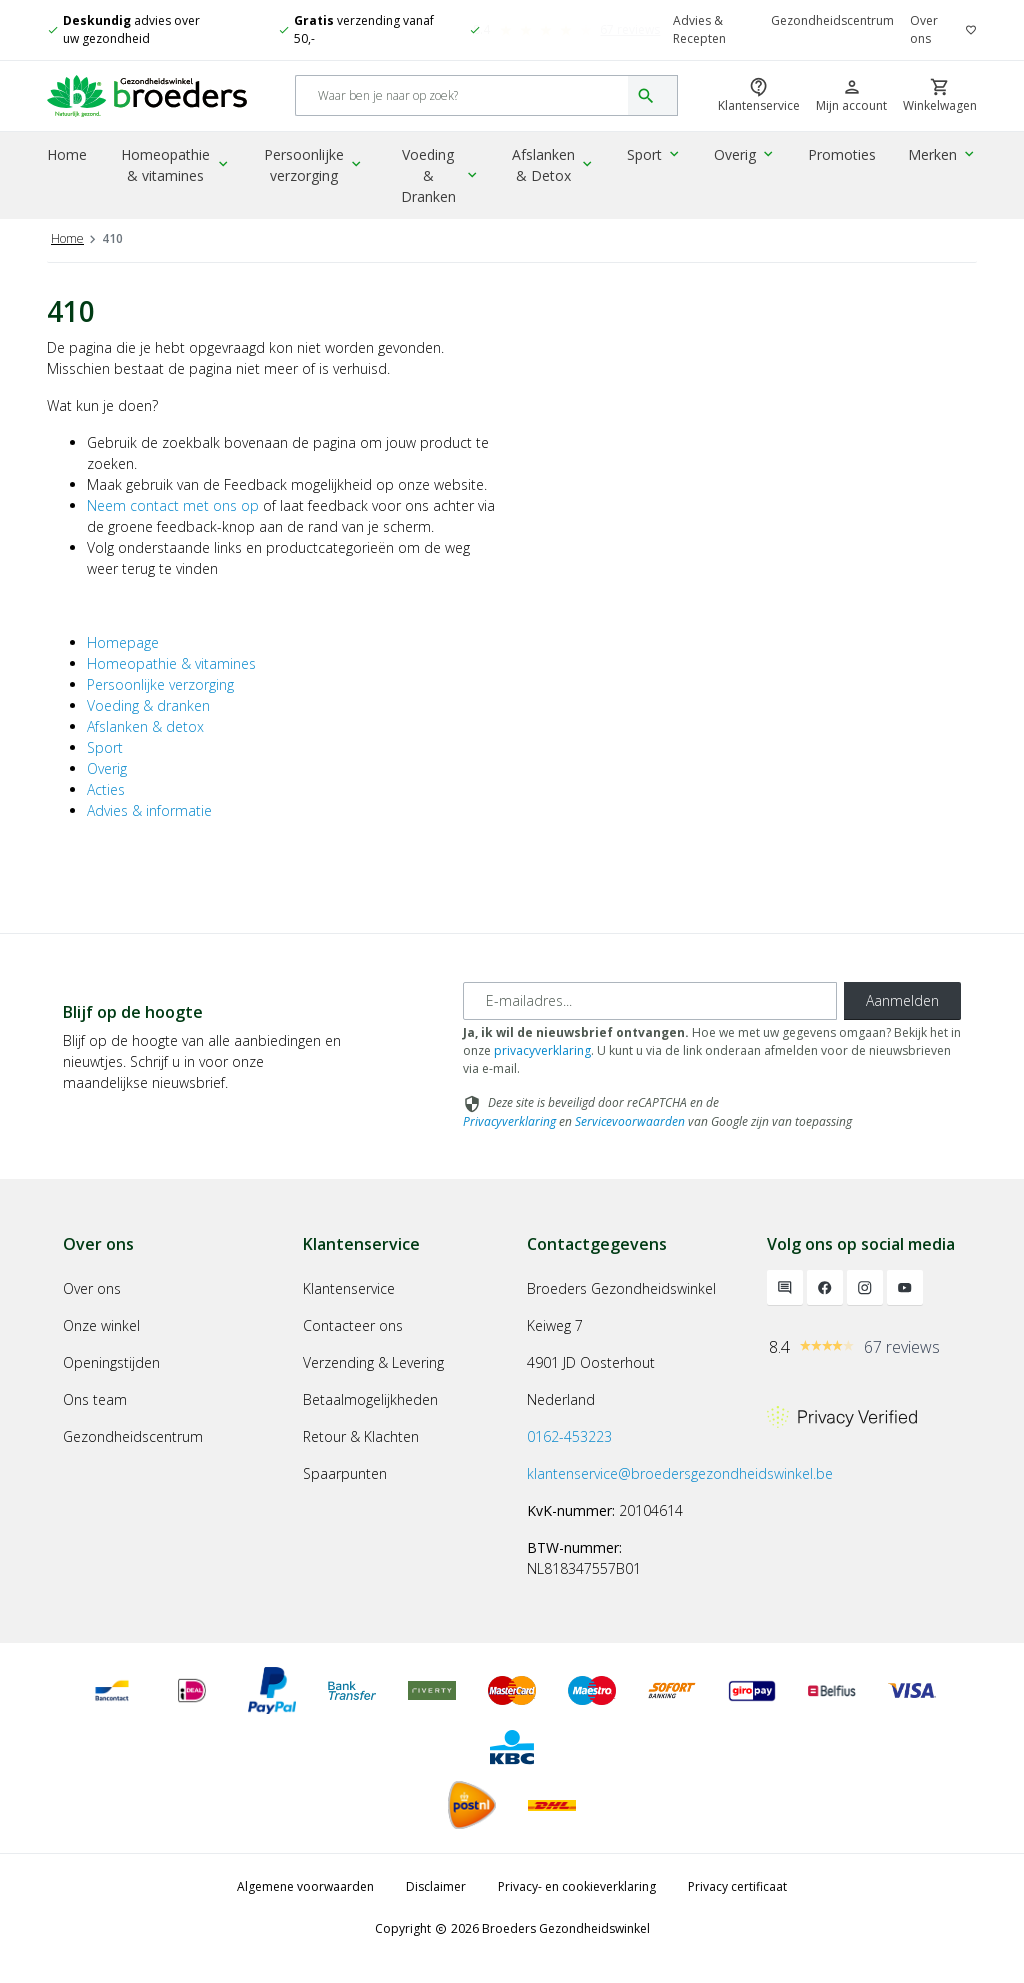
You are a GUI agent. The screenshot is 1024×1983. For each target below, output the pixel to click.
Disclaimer (436, 1907)
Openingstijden (111, 1383)
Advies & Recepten (699, 29)
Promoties (844, 158)
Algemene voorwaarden (305, 1907)
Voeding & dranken (148, 726)
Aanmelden (902, 1021)
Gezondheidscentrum (832, 20)
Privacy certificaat (737, 1907)
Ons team (95, 1420)
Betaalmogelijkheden (370, 1420)
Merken (943, 158)
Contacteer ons (353, 1346)
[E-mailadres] (650, 1022)
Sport (659, 158)
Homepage (123, 663)
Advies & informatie (149, 831)
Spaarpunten (345, 1494)
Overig (748, 158)
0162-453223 (569, 1457)
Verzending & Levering (373, 1383)
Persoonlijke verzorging (318, 169)
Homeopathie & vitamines (178, 169)
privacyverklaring (542, 1071)
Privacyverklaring (509, 1142)
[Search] (462, 98)
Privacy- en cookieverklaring (577, 1907)
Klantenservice (349, 1309)
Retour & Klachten (361, 1457)
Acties (106, 810)
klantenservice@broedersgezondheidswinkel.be (680, 1494)
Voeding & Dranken (443, 169)
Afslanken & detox (145, 747)
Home (67, 158)
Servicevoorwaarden (630, 1142)
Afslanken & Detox (560, 169)
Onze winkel (101, 1346)
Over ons (924, 29)
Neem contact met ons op (173, 526)
